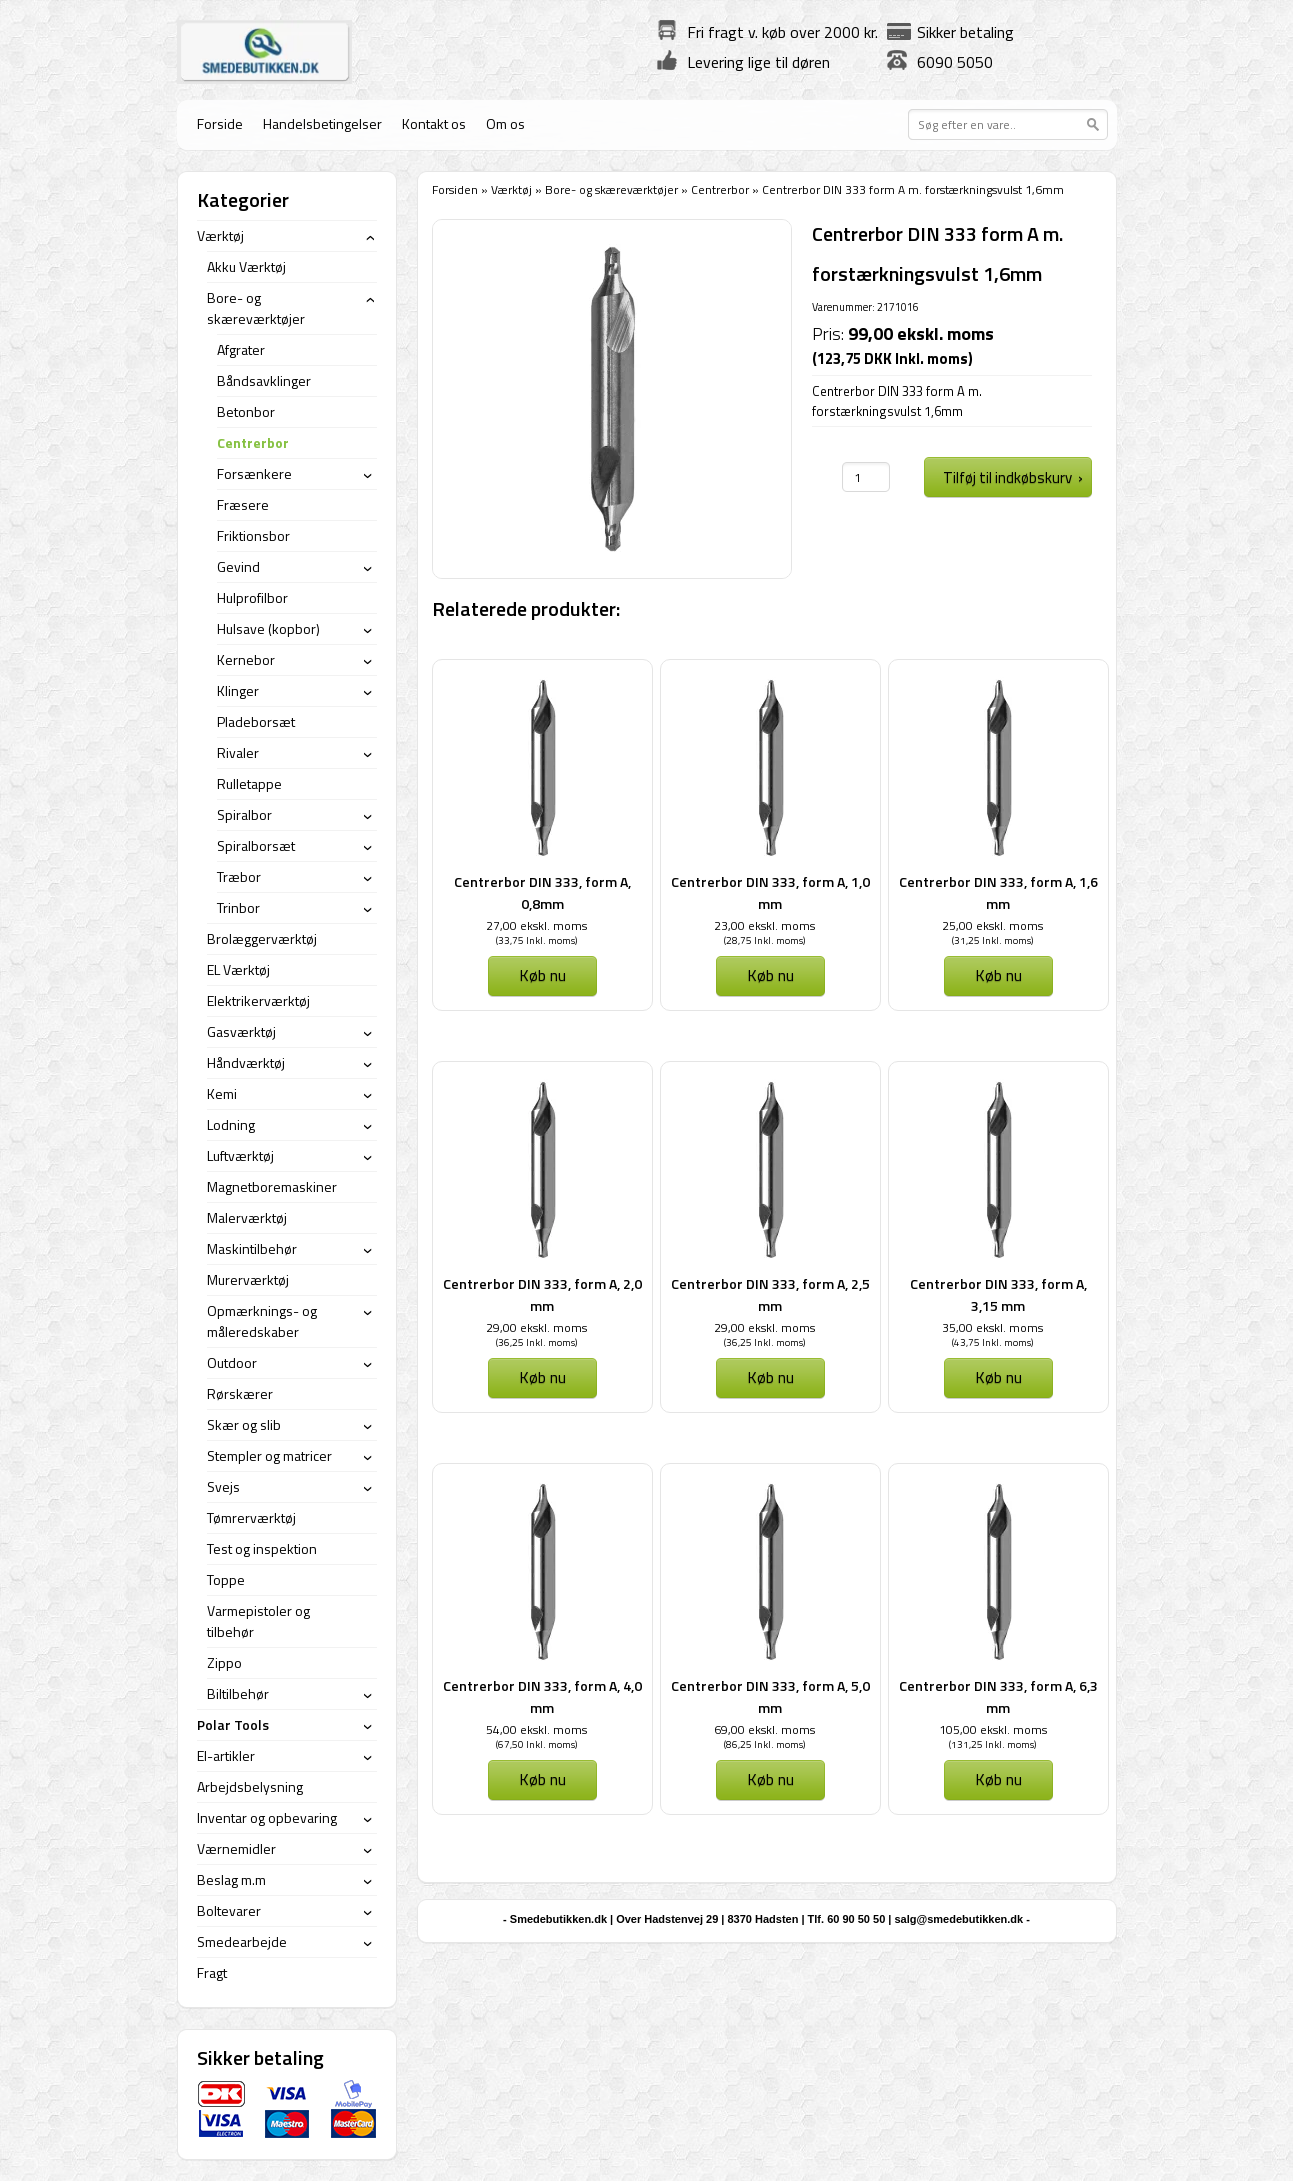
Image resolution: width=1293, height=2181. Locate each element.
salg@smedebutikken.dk (958, 1919)
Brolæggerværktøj (262, 938)
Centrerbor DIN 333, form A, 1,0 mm (770, 892)
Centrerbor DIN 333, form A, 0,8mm (542, 892)
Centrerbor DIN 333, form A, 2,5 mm (770, 1294)
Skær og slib (244, 1424)
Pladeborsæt (256, 721)
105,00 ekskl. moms (993, 1729)
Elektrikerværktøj (258, 1000)
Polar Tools (233, 1724)
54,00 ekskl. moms (536, 1729)
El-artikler (226, 1755)
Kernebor (246, 659)
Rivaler (238, 752)
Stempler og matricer (269, 1455)
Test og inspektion (262, 1548)
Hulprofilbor (252, 597)
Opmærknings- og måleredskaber (262, 1321)
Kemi (222, 1093)
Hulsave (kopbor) (268, 628)
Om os (505, 123)
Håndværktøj (246, 1062)
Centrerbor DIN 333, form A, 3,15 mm (998, 1294)
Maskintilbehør (252, 1248)
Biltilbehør (238, 1693)
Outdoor (232, 1362)
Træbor (239, 876)
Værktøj (511, 189)
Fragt (212, 1972)
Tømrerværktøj (251, 1517)
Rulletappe (249, 783)
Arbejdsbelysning (250, 1786)
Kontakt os (434, 123)
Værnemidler (236, 1848)
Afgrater (241, 349)
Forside (220, 123)
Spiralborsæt (256, 845)
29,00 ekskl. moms (536, 1327)
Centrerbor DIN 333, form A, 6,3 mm (998, 1696)
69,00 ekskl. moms (764, 1729)
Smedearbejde (242, 1941)
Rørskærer (240, 1393)
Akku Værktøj (246, 266)
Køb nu (542, 975)
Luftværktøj (240, 1155)
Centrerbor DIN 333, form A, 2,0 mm (542, 1294)
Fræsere (243, 504)
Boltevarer (229, 1910)
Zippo (224, 1662)
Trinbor (238, 907)
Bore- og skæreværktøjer (611, 189)
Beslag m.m (231, 1879)
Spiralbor (244, 814)
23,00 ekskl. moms (764, 925)
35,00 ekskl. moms (992, 1327)
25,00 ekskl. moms (992, 925)
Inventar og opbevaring (267, 1817)
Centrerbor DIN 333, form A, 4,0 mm (542, 1696)
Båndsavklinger (264, 380)
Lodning (231, 1124)
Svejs (223, 1486)
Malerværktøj (247, 1217)
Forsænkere (254, 473)
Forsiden (455, 189)
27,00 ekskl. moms (536, 925)
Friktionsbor (253, 535)
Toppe (226, 1579)
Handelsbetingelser (322, 123)
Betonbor (246, 411)
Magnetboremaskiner (272, 1186)
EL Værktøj (238, 969)
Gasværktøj (241, 1031)
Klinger (238, 690)
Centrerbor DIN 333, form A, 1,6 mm (998, 892)
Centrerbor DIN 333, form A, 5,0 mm (770, 1696)
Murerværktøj (248, 1279)
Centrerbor (720, 189)
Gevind (238, 566)
